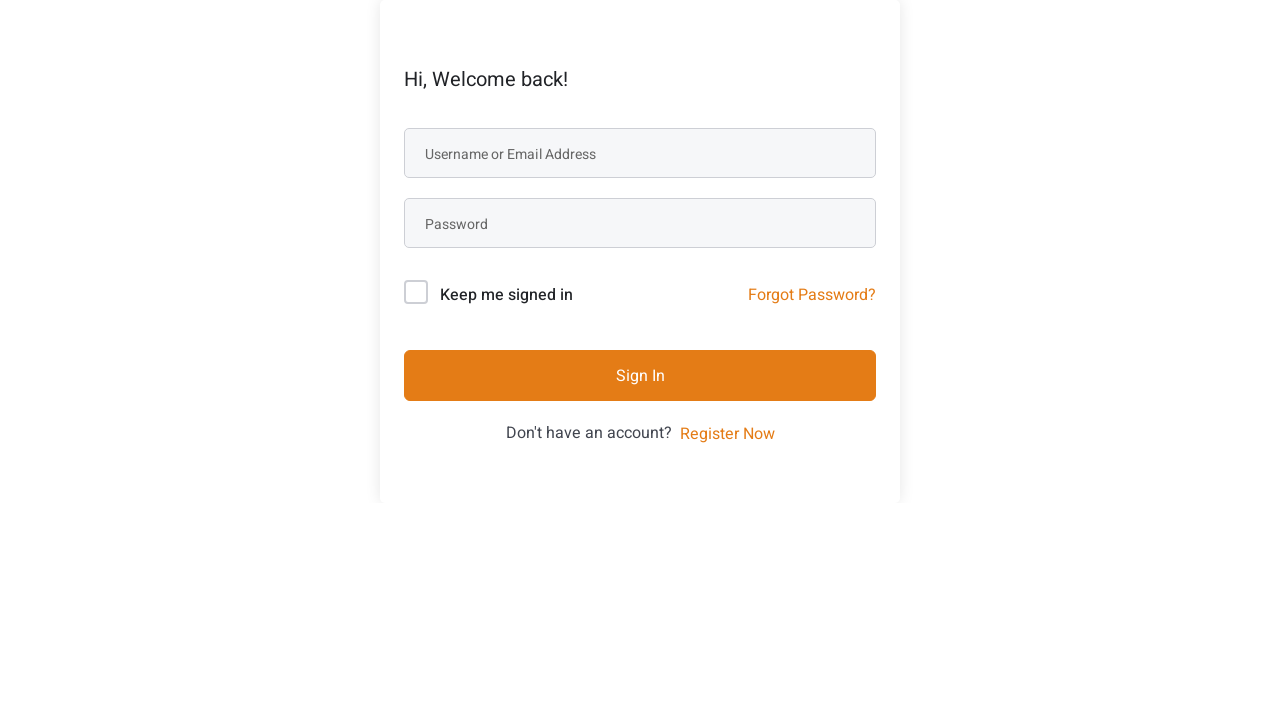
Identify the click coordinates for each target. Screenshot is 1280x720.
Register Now (727, 434)
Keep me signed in (506, 295)
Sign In (640, 376)
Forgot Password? (812, 295)
